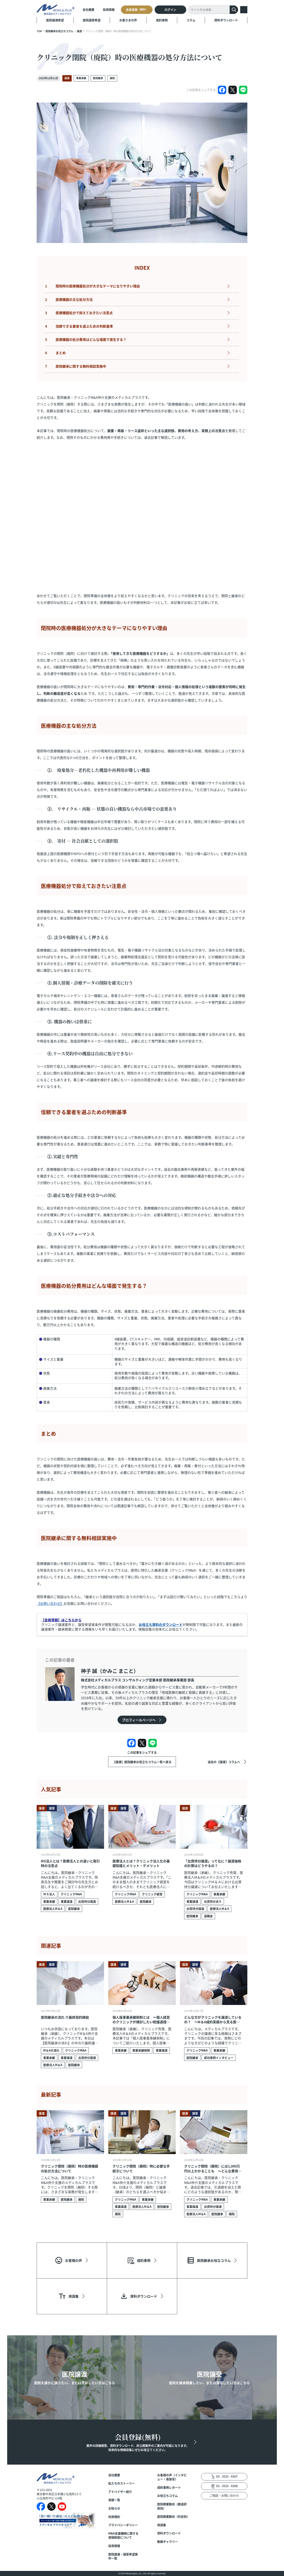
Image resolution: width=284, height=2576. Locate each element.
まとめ (55, 352)
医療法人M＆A (52, 1908)
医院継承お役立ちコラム (59, 31)
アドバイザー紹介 (120, 2492)
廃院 (112, 78)
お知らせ (114, 2508)
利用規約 (114, 2517)
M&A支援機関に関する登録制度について (123, 2535)
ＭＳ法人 (49, 1894)
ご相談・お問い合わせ (224, 2495)
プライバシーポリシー (123, 2525)
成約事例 (162, 20)
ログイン (170, 9)
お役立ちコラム (167, 2496)
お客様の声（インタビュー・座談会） (172, 2477)
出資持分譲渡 (87, 1901)
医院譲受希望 (91, 20)
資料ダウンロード (226, 20)
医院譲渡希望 (55, 20)
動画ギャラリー (167, 2542)
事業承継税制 (141, 2050)
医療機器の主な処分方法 (69, 299)
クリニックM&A (71, 1894)
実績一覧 (114, 2500)
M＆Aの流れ (51, 2050)
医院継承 (98, 78)
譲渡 (79, 31)
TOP (39, 31)
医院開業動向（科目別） (172, 2517)
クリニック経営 (152, 1894)
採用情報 (109, 9)
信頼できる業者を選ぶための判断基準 (79, 326)
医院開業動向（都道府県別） (172, 2506)
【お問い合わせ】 (50, 1603)
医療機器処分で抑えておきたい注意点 (79, 312)
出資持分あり (213, 1901)
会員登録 (137, 9)
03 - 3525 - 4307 (227, 2476)
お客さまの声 (128, 20)
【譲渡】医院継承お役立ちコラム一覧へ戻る (142, 1762)
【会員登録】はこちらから (61, 1619)
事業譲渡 (66, 1901)
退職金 (208, 1916)
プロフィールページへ (139, 1719)
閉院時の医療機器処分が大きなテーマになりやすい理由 (92, 285)
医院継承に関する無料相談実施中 (75, 366)
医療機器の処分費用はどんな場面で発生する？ (85, 339)
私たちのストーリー (121, 2483)
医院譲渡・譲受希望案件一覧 (123, 2556)
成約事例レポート (169, 2487)
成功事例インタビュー (218, 2057)
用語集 (161, 2525)
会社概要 (88, 9)
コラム (190, 20)
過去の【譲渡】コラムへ (224, 1762)
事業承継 (81, 78)
